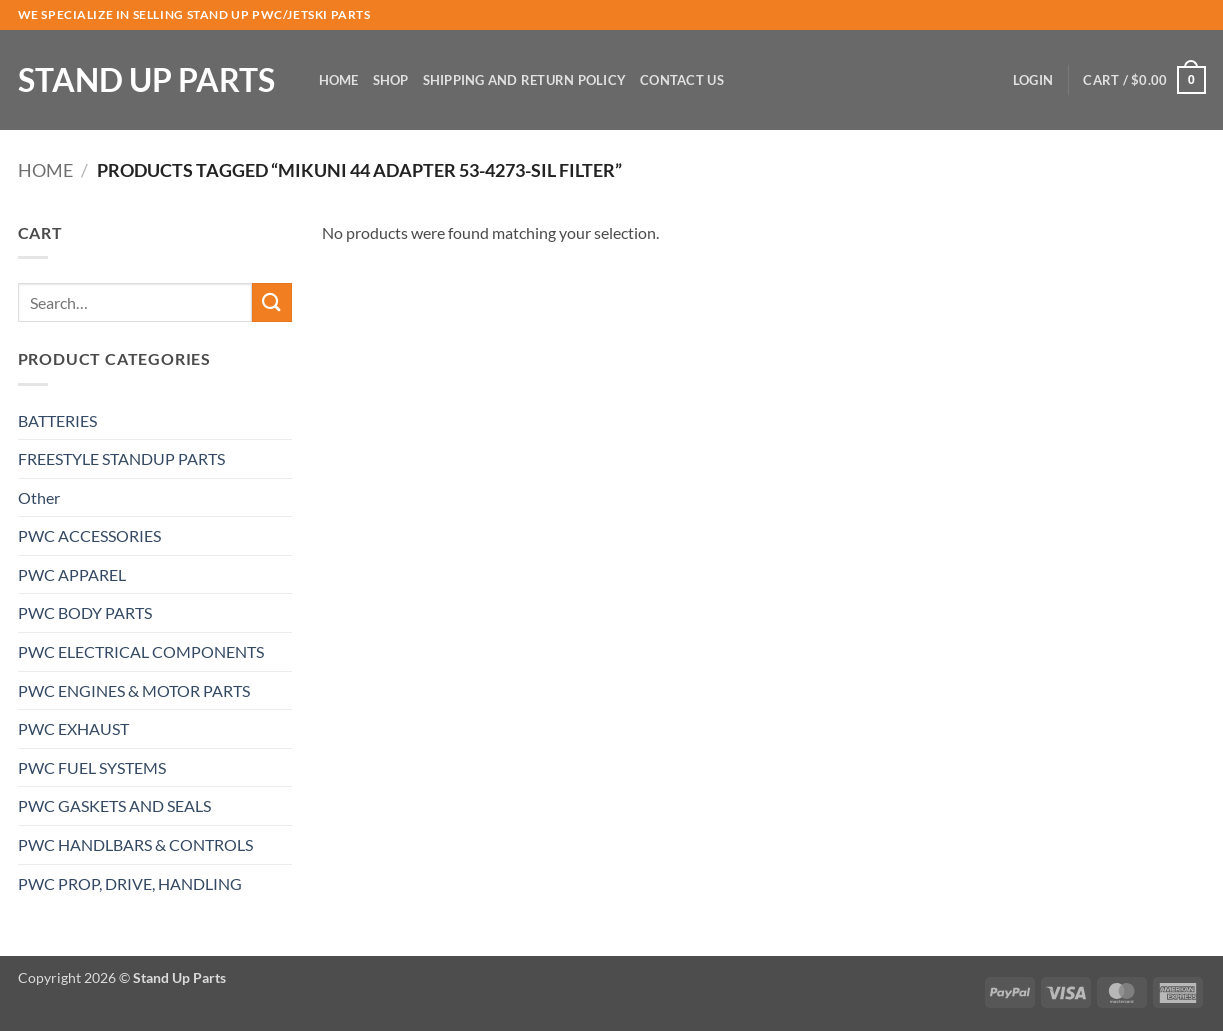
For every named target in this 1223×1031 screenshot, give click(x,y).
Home (339, 80)
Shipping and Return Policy (525, 80)
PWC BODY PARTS (85, 612)
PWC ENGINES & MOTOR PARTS (134, 690)
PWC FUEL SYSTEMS (92, 767)
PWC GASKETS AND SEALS (114, 805)
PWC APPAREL (72, 574)
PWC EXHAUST (73, 728)
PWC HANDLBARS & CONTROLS (135, 844)
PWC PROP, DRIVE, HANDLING (130, 883)
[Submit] (272, 302)
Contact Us (682, 80)
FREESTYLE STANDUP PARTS (121, 458)
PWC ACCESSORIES (89, 535)
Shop (391, 80)
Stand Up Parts (146, 80)
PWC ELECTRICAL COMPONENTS (141, 651)
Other (39, 497)
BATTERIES (57, 420)
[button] (1033, 80)
